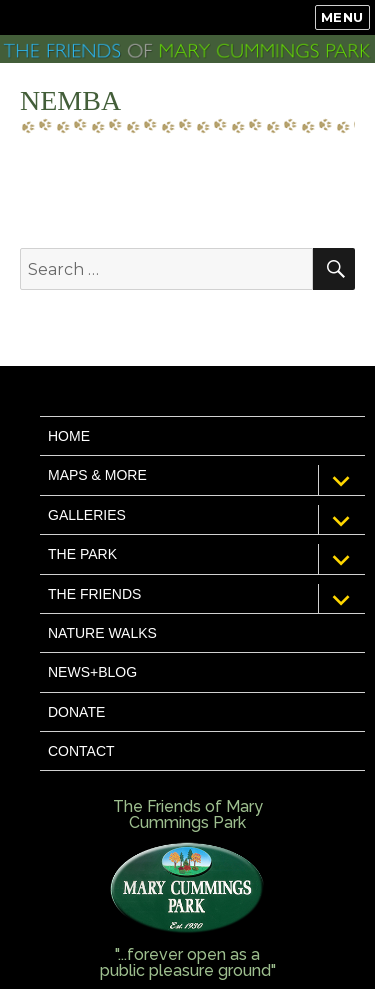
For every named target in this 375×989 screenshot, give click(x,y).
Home (69, 436)
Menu (342, 17)
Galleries (87, 515)
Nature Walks (102, 633)
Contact (81, 751)
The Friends (94, 594)
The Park (82, 554)
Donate (76, 712)
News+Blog (92, 672)
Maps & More (97, 475)
